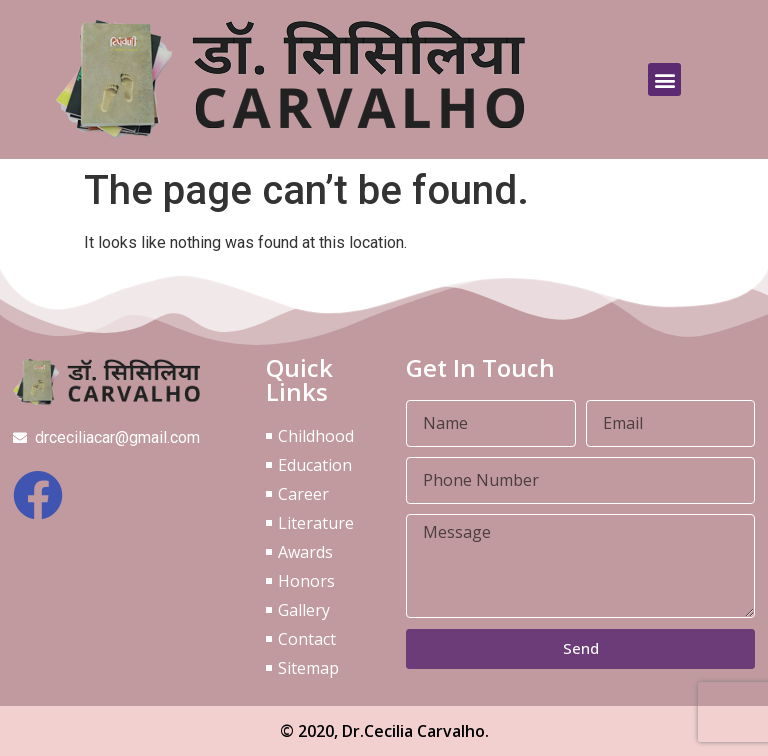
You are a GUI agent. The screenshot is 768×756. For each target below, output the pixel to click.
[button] (664, 79)
